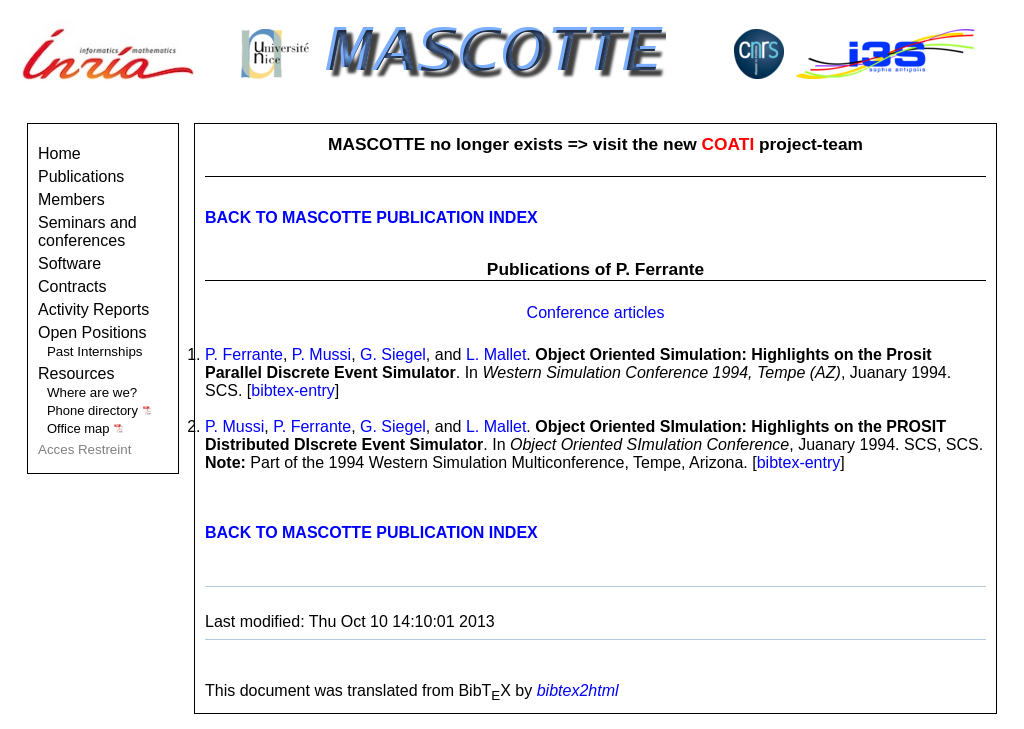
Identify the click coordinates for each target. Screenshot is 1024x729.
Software (69, 263)
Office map (85, 428)
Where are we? (92, 392)
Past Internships (95, 351)
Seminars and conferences (87, 231)
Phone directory (99, 410)
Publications (81, 176)
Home (59, 153)
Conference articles (596, 312)
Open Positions (92, 332)
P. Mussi (321, 354)
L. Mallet (496, 354)
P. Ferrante (244, 354)
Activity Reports (93, 309)
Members (71, 199)
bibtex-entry (293, 390)
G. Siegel (393, 354)
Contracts (72, 286)
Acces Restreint (84, 449)
